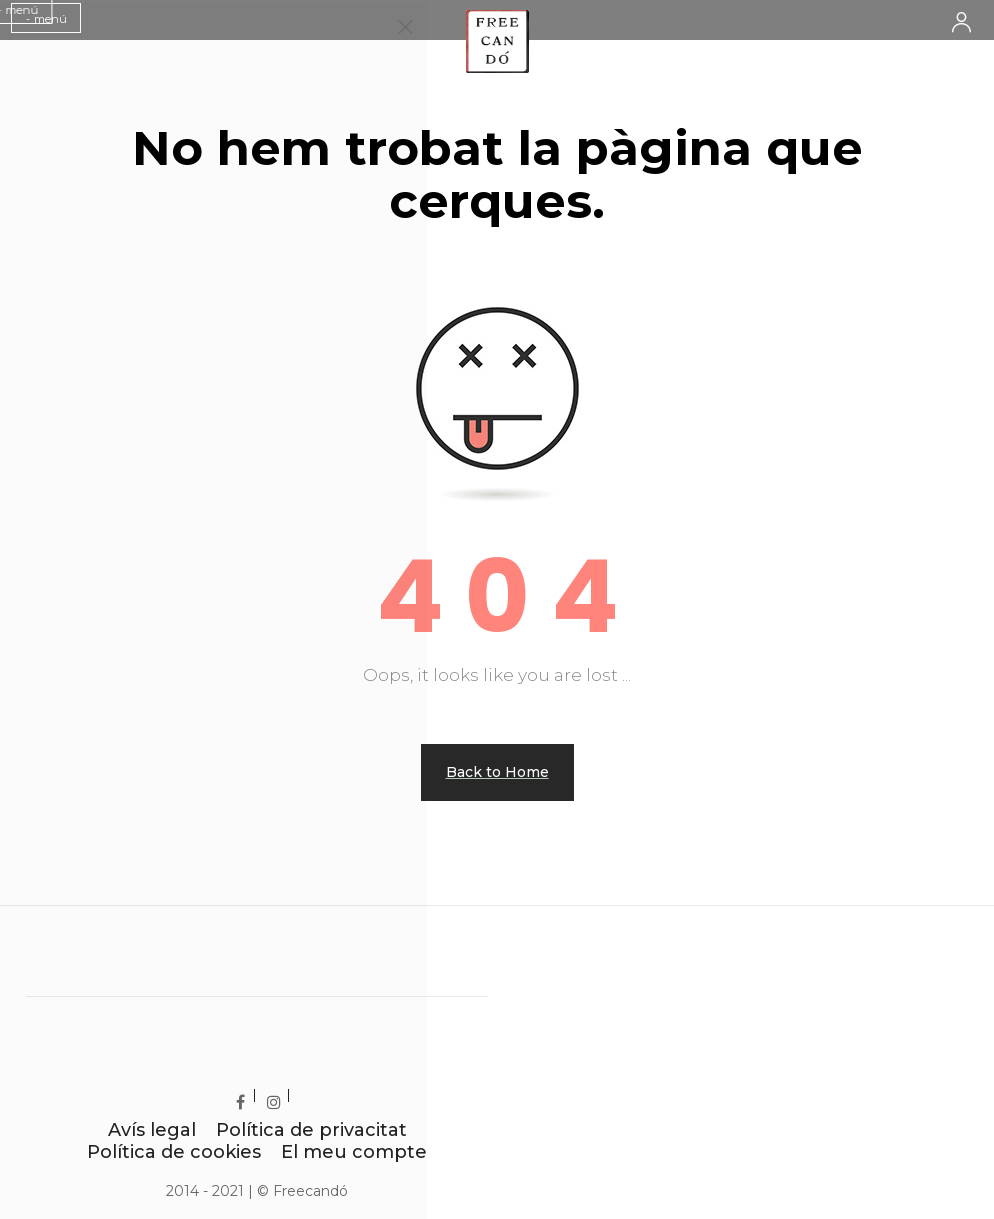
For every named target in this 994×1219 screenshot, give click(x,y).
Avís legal (152, 1130)
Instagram (287, 1098)
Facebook (253, 1098)
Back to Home (497, 772)
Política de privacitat (311, 1130)
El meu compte (354, 1152)
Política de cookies (174, 1152)
